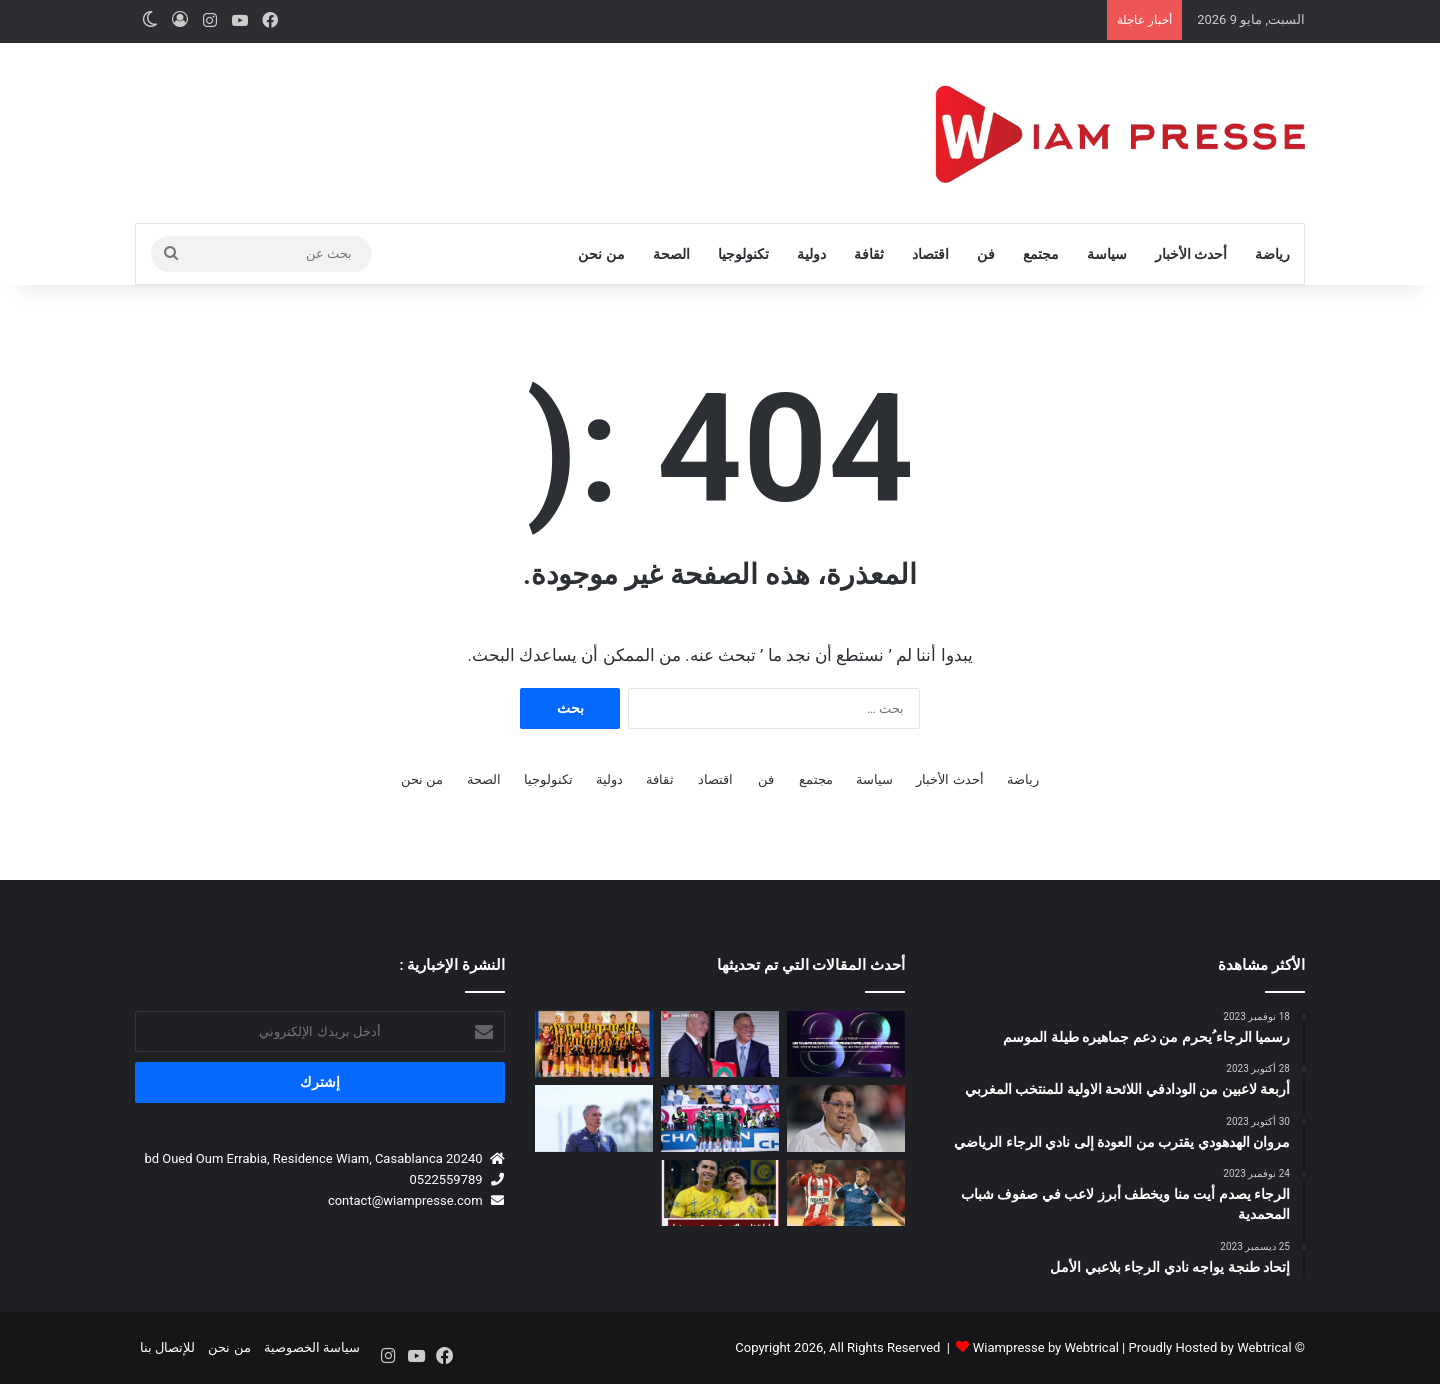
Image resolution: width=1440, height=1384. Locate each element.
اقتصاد (930, 254)
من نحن (601, 254)
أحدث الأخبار (1191, 254)
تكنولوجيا (743, 254)
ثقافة (869, 254)
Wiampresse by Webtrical (1046, 1347)
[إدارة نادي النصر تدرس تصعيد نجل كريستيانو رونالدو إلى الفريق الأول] (720, 1193)
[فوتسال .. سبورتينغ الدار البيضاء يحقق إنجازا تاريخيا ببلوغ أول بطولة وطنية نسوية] (594, 1044)
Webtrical (1264, 1347)
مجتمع (1041, 254)
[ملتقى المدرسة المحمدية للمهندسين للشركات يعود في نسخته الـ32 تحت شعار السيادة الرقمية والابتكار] (846, 1044)
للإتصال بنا (167, 1347)
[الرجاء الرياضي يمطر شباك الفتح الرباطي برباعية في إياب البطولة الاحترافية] (720, 1118)
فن (986, 254)
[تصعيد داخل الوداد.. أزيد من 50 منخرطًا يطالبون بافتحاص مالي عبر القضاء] (846, 1118)
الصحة (671, 254)
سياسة (1107, 254)
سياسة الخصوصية (312, 1347)
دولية (811, 254)
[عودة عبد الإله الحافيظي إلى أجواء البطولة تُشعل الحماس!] (846, 1193)
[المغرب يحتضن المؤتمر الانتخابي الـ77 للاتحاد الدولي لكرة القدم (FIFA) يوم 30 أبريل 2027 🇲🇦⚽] (720, 1044)
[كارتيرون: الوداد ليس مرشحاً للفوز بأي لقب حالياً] (594, 1118)
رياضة (1272, 254)
